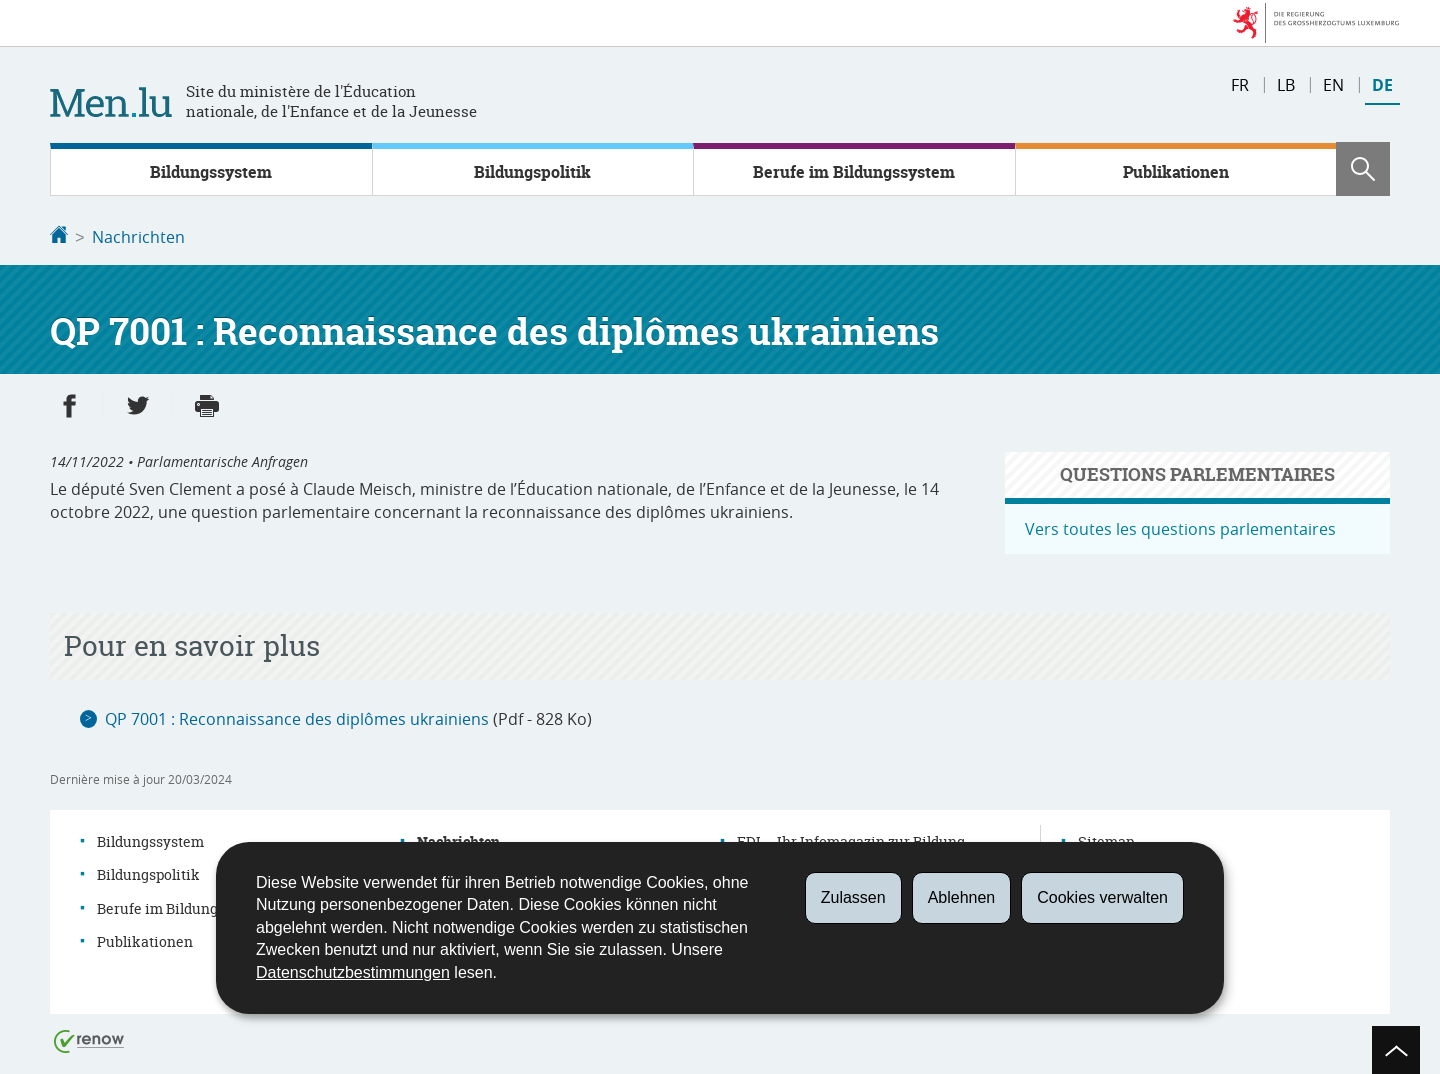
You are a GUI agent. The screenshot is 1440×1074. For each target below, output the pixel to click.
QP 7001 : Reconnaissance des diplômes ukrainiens (297, 717)
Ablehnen (962, 897)
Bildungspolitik (532, 172)
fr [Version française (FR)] (1240, 85)
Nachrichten (138, 237)
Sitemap (1106, 839)
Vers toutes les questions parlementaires (1180, 527)
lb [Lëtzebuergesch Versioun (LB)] (1286, 85)
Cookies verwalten (1102, 897)
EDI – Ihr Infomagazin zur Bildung (851, 839)
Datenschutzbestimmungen (353, 972)
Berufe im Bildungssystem (854, 172)
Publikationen (1176, 172)
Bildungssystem (211, 172)
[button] (1363, 169)
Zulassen (853, 897)
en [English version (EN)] (1333, 85)
